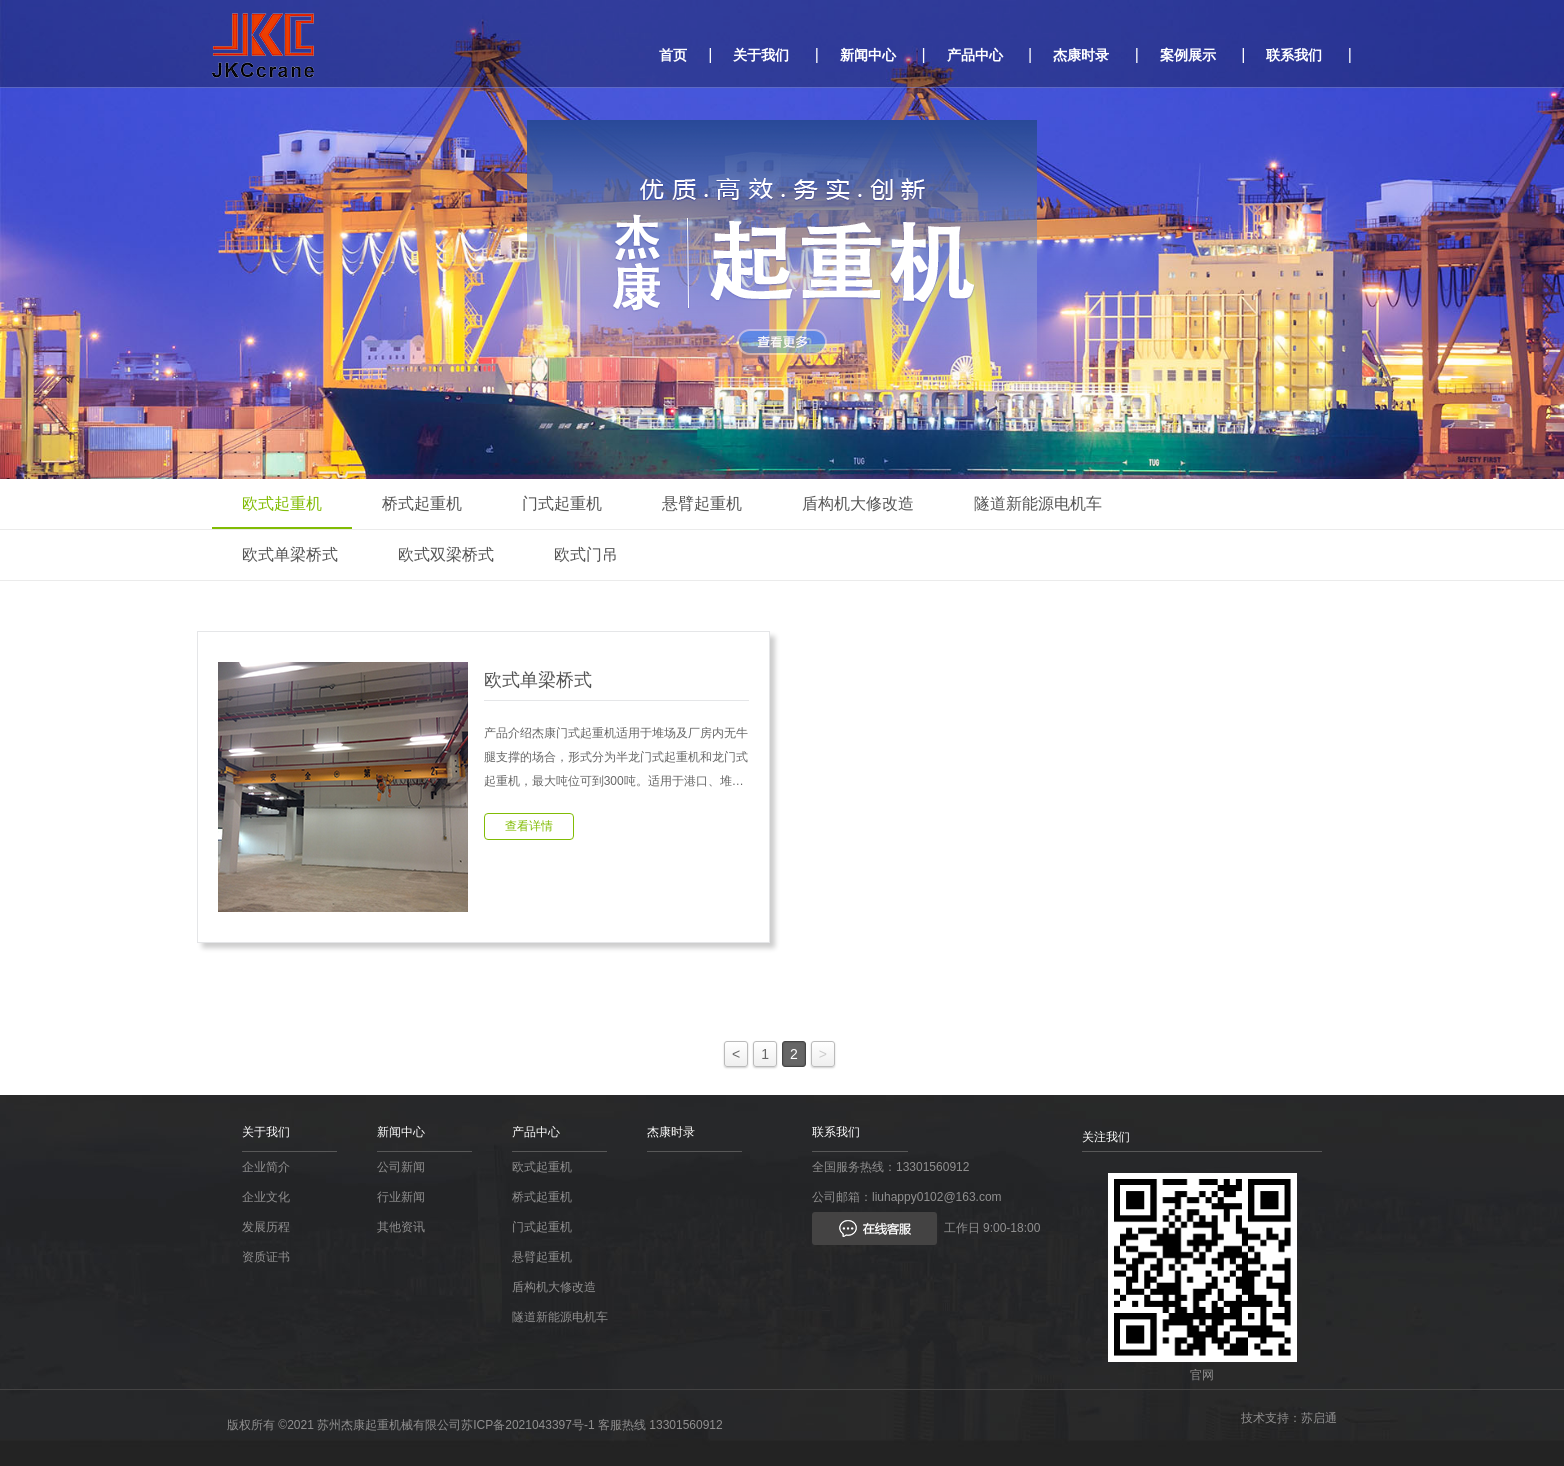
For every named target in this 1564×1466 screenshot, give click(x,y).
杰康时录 (1081, 55)
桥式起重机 (422, 503)
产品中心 (975, 55)
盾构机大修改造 (858, 503)
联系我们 (1294, 55)
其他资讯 (401, 1227)
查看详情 (529, 826)
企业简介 (266, 1167)
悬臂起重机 (702, 503)
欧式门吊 (586, 554)
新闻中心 (868, 55)
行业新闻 (401, 1197)
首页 (673, 55)
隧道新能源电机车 (1038, 503)
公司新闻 (401, 1167)
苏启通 (1319, 1418)
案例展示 (1188, 55)
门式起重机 (562, 503)
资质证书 (266, 1257)
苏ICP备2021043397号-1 (527, 1425)
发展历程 (266, 1227)
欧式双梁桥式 (446, 554)
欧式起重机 (282, 503)
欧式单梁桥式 (290, 554)
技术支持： (1271, 1418)
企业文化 (266, 1197)
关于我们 (761, 55)
